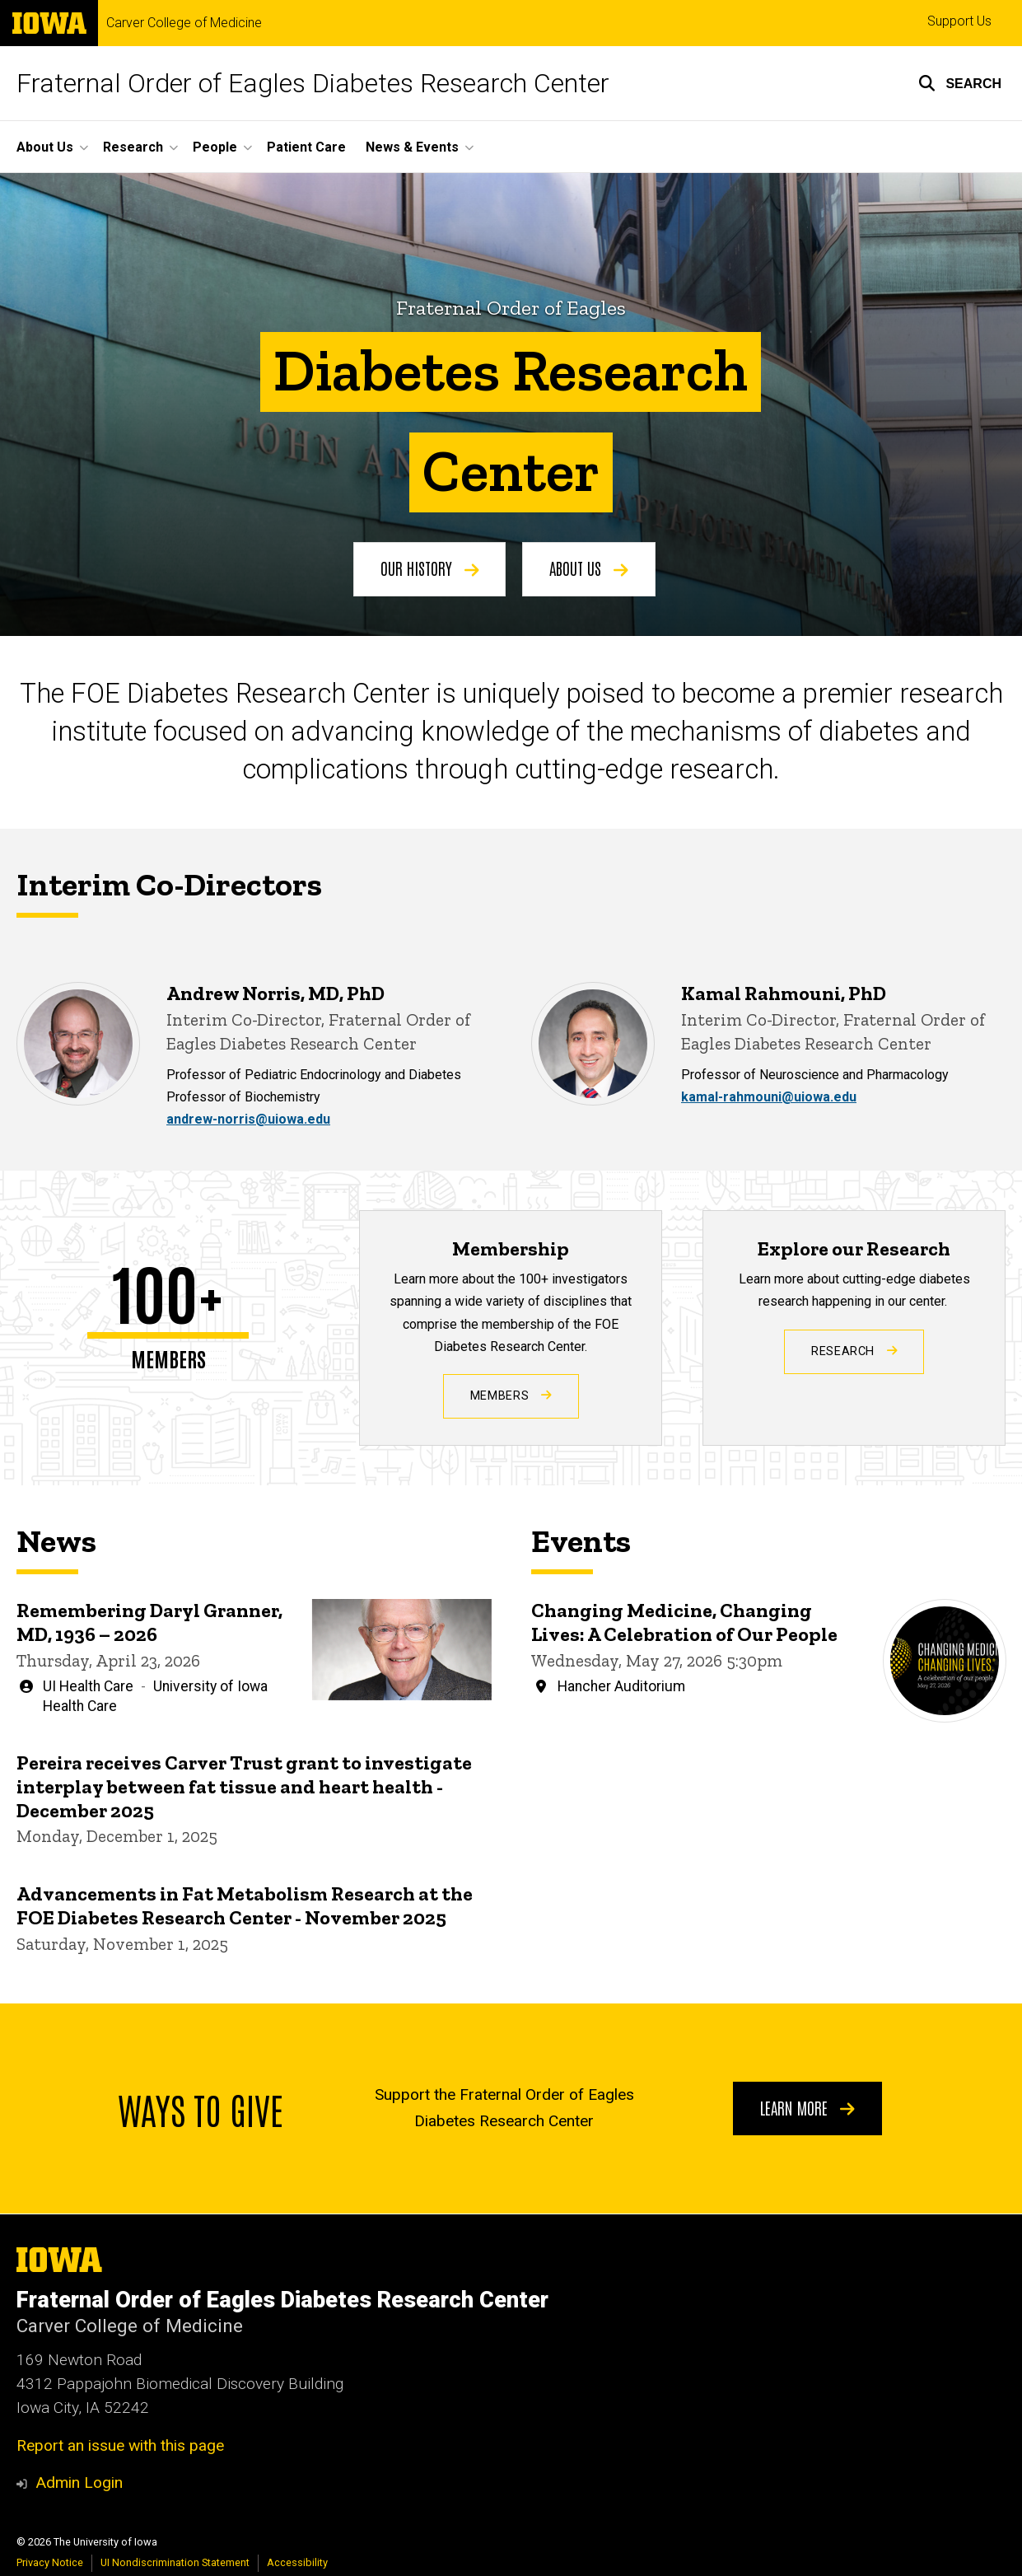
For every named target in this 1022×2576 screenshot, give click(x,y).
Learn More (807, 2107)
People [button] (215, 147)
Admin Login (79, 2482)
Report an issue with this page (120, 2445)
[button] (960, 83)
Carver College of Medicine (184, 23)
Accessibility (297, 2562)
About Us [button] (44, 147)
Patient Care (306, 147)
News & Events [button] (412, 147)
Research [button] (133, 147)
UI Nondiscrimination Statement (175, 2562)
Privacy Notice (49, 2562)
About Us (588, 568)
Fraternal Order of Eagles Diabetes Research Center (312, 83)
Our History (429, 568)
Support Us (959, 21)
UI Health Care (88, 1685)
